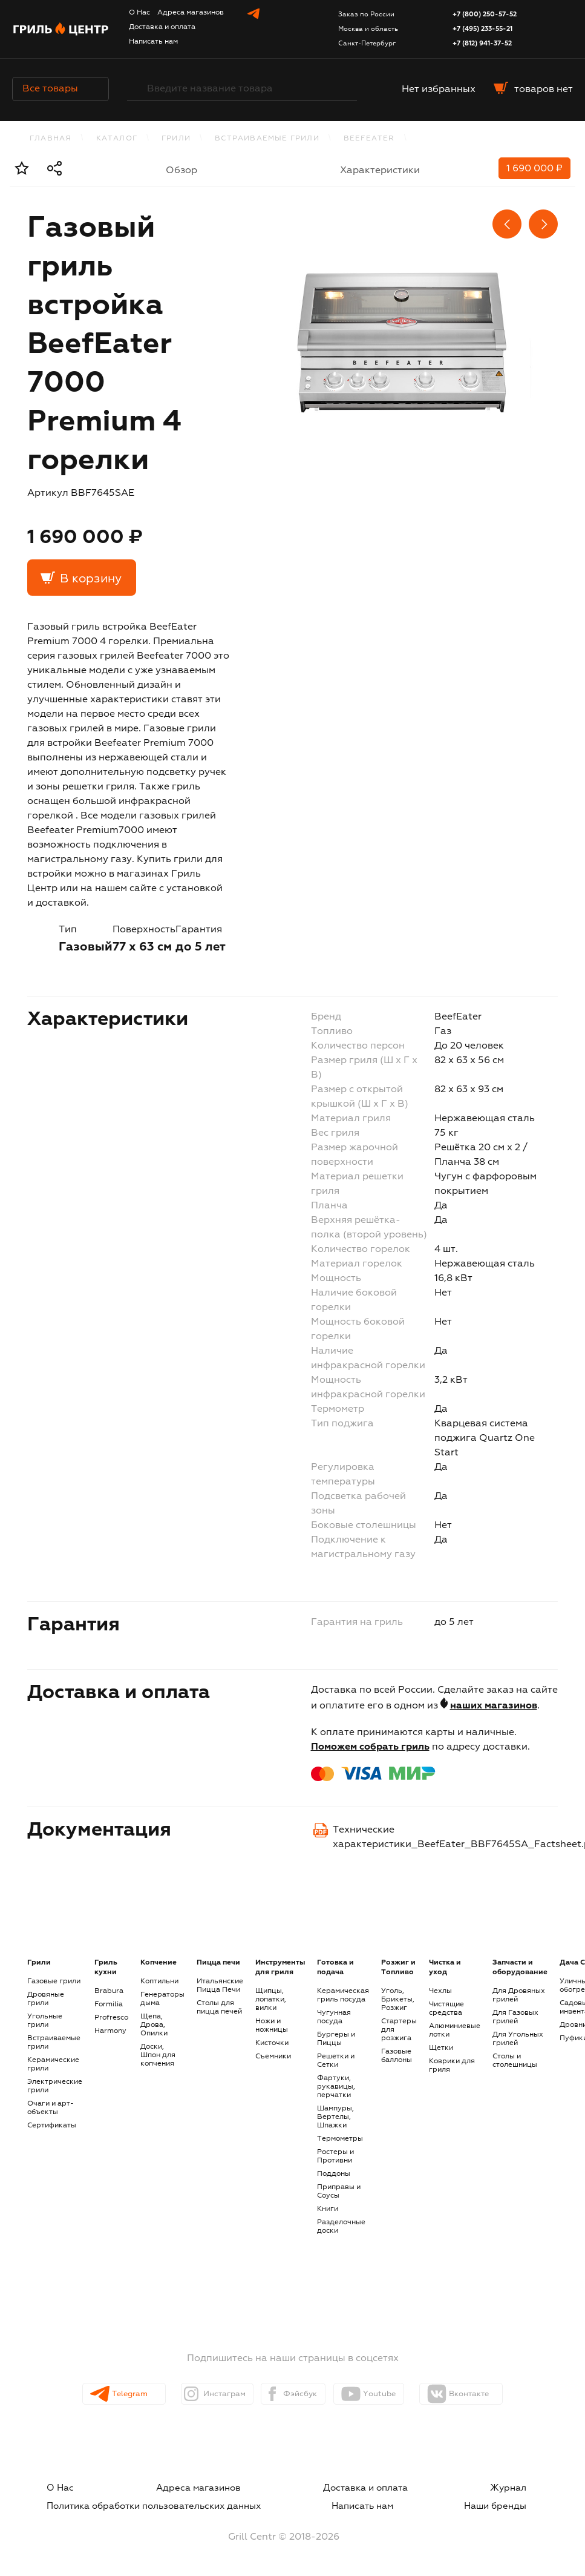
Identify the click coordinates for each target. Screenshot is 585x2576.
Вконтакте (493, 2394)
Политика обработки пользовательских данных (144, 2503)
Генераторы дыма (162, 1999)
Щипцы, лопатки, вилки (270, 2000)
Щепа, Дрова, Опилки (154, 2025)
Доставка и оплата (162, 27)
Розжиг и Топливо (398, 1967)
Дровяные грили (45, 1999)
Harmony (110, 2031)
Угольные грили (44, 2021)
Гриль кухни (105, 1967)
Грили (176, 138)
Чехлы (440, 1991)
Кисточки (272, 2043)
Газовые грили (53, 1981)
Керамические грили (53, 2064)
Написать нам (153, 41)
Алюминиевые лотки (454, 2030)
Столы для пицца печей (219, 2007)
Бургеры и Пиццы (336, 2039)
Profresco (111, 2017)
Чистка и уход (445, 1967)
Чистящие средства (446, 2009)
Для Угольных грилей (517, 2039)
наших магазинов (493, 1706)
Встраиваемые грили (267, 138)
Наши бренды (512, 2503)
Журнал (526, 2488)
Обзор (181, 171)
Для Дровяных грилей (518, 1995)
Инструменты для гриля (280, 1967)
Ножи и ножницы (271, 2026)
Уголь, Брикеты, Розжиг (397, 2000)
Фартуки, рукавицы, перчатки (336, 2087)
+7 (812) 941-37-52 (482, 43)
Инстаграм (211, 2394)
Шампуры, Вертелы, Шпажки (335, 2117)
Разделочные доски (341, 2227)
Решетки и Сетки (336, 2061)
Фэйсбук (302, 2394)
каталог (116, 138)
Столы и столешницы (514, 2061)
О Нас (139, 12)
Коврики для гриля (452, 2066)
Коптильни (159, 1981)
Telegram (115, 2394)
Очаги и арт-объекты (50, 2108)
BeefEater (369, 138)
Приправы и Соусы (339, 2191)
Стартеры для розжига (399, 2030)
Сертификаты (51, 2125)
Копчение (158, 1962)
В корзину (91, 579)
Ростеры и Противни (335, 2156)
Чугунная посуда (334, 2017)
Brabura (108, 1991)
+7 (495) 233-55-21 (482, 28)
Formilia (108, 2004)
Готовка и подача (335, 1967)
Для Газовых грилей (515, 2017)
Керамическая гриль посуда (343, 1995)
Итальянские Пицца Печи (220, 1986)
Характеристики (380, 171)
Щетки (441, 2048)
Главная (50, 138)
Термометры (340, 2139)
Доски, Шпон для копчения (157, 2055)
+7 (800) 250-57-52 (485, 14)
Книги (327, 2209)
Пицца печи (218, 1962)
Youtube (395, 2394)
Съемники (273, 2056)
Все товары (60, 89)
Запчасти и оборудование (519, 1967)
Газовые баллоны (396, 2056)
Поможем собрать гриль (370, 1747)
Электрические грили (54, 2086)
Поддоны (333, 2174)
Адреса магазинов (190, 12)
